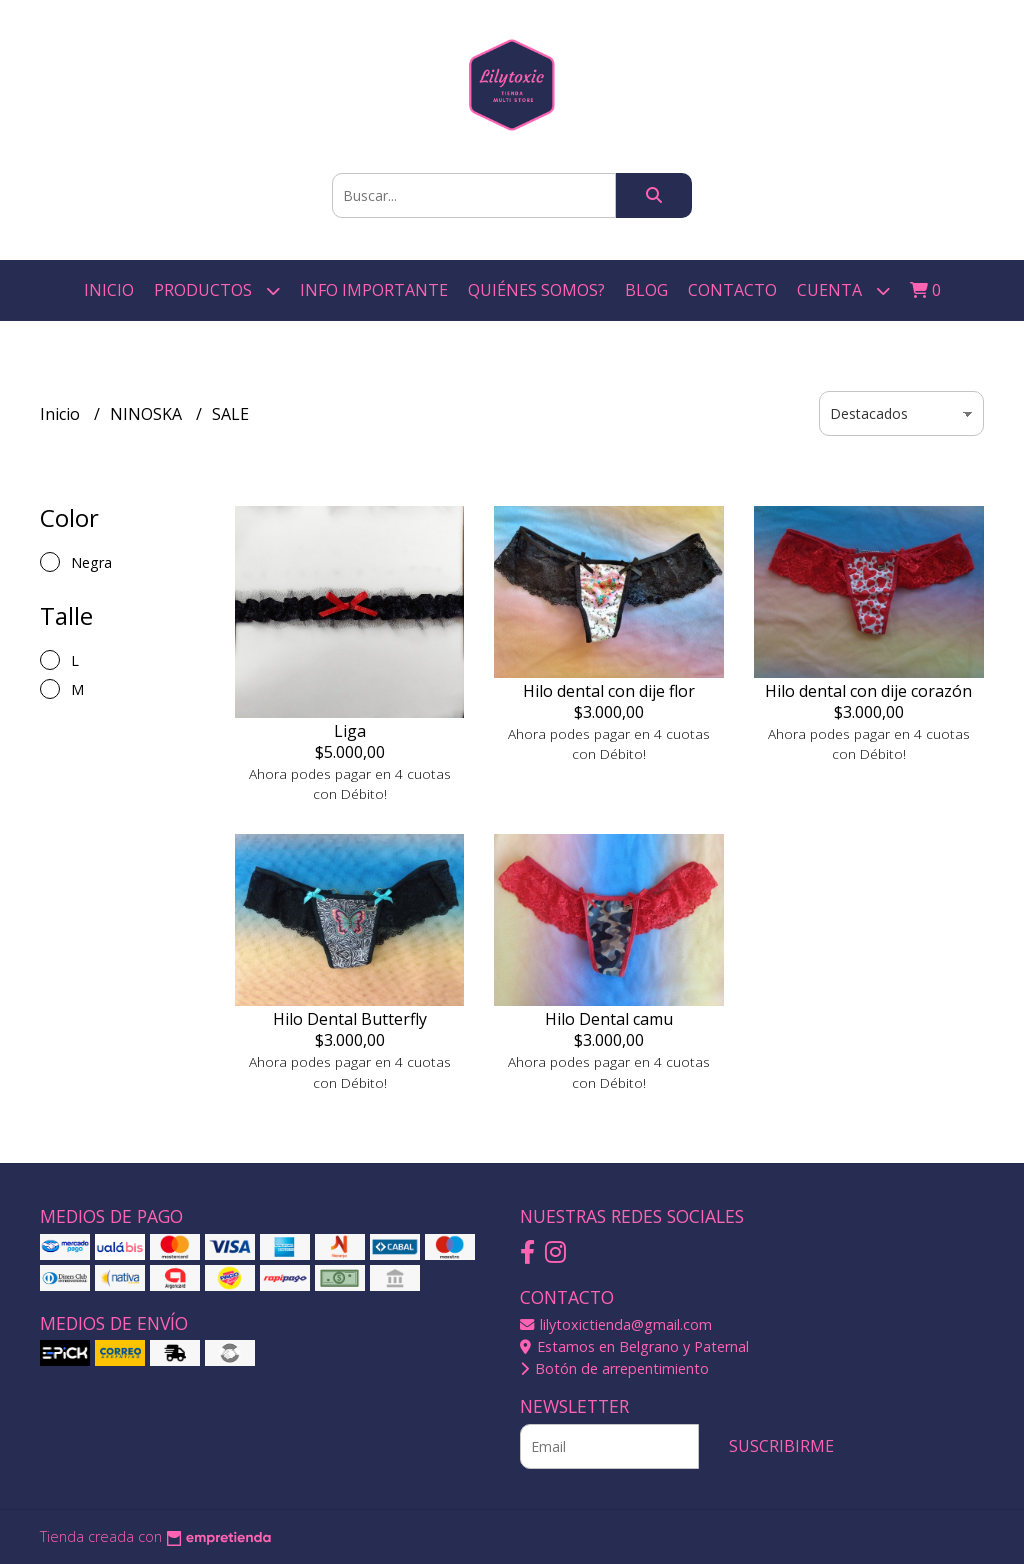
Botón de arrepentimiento (614, 1368)
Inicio (109, 290)
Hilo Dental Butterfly (350, 1019)
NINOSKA (148, 414)
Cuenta (843, 290)
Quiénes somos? (536, 290)
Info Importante (374, 290)
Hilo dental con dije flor (609, 691)
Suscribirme (781, 1446)
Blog (646, 290)
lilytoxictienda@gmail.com (616, 1324)
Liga (350, 731)
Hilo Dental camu (609, 1019)
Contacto (732, 290)
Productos (217, 290)
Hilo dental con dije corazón (868, 691)
